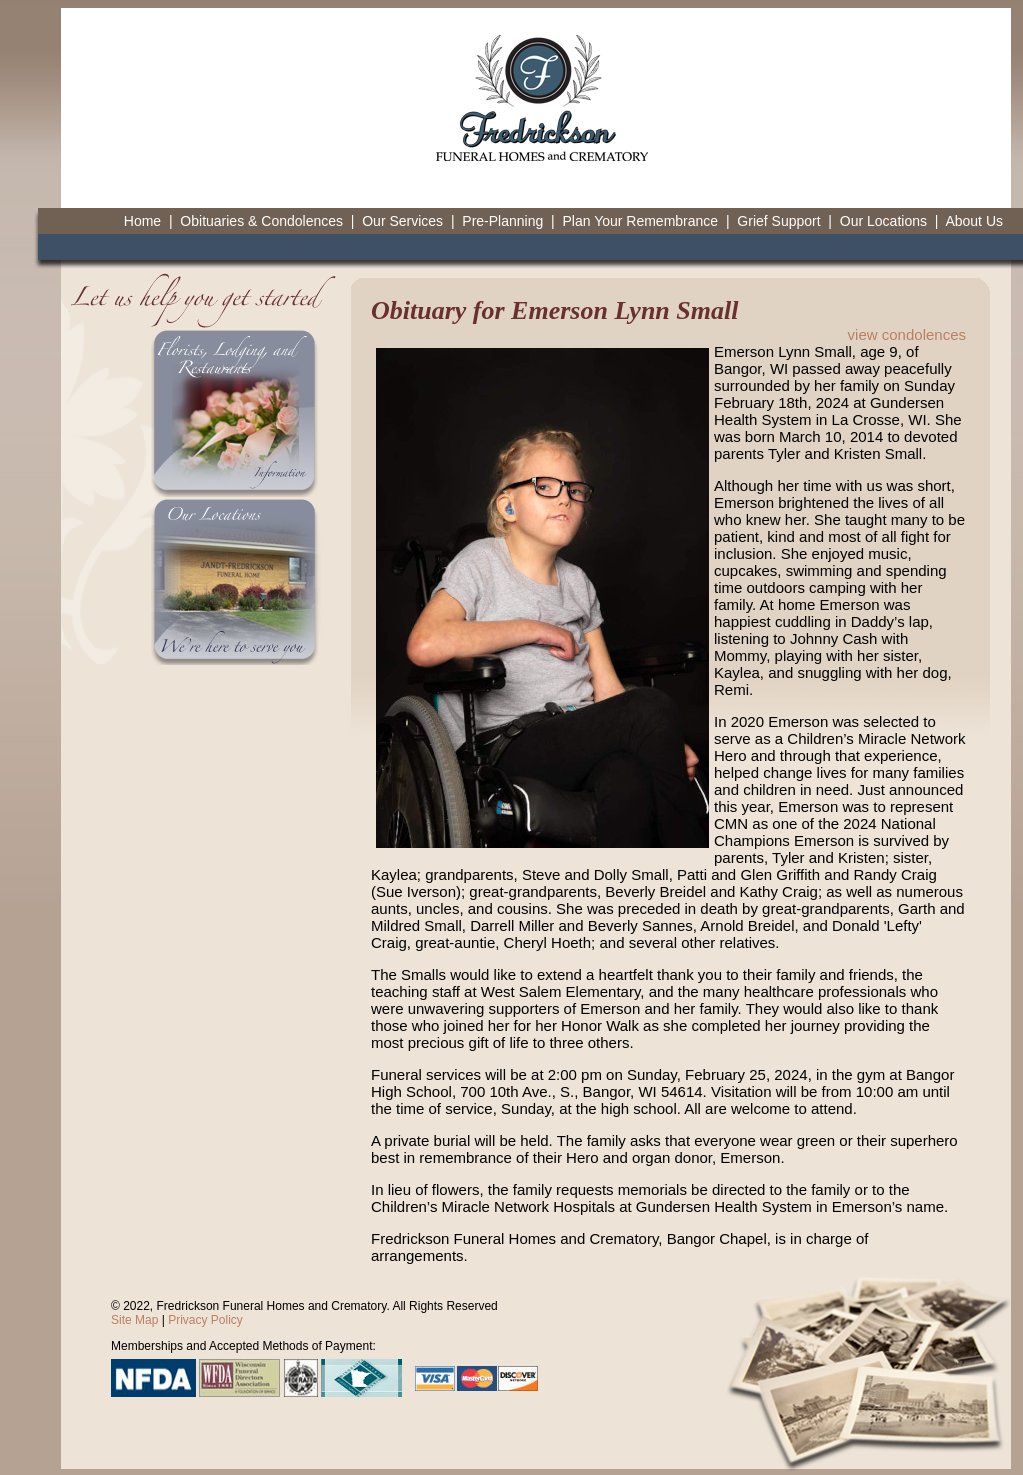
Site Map (134, 1320)
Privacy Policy (205, 1320)
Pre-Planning (502, 221)
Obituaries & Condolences (261, 221)
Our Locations (883, 221)
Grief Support (778, 221)
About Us (974, 221)
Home (142, 221)
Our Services (402, 221)
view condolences (907, 334)
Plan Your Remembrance (640, 221)
